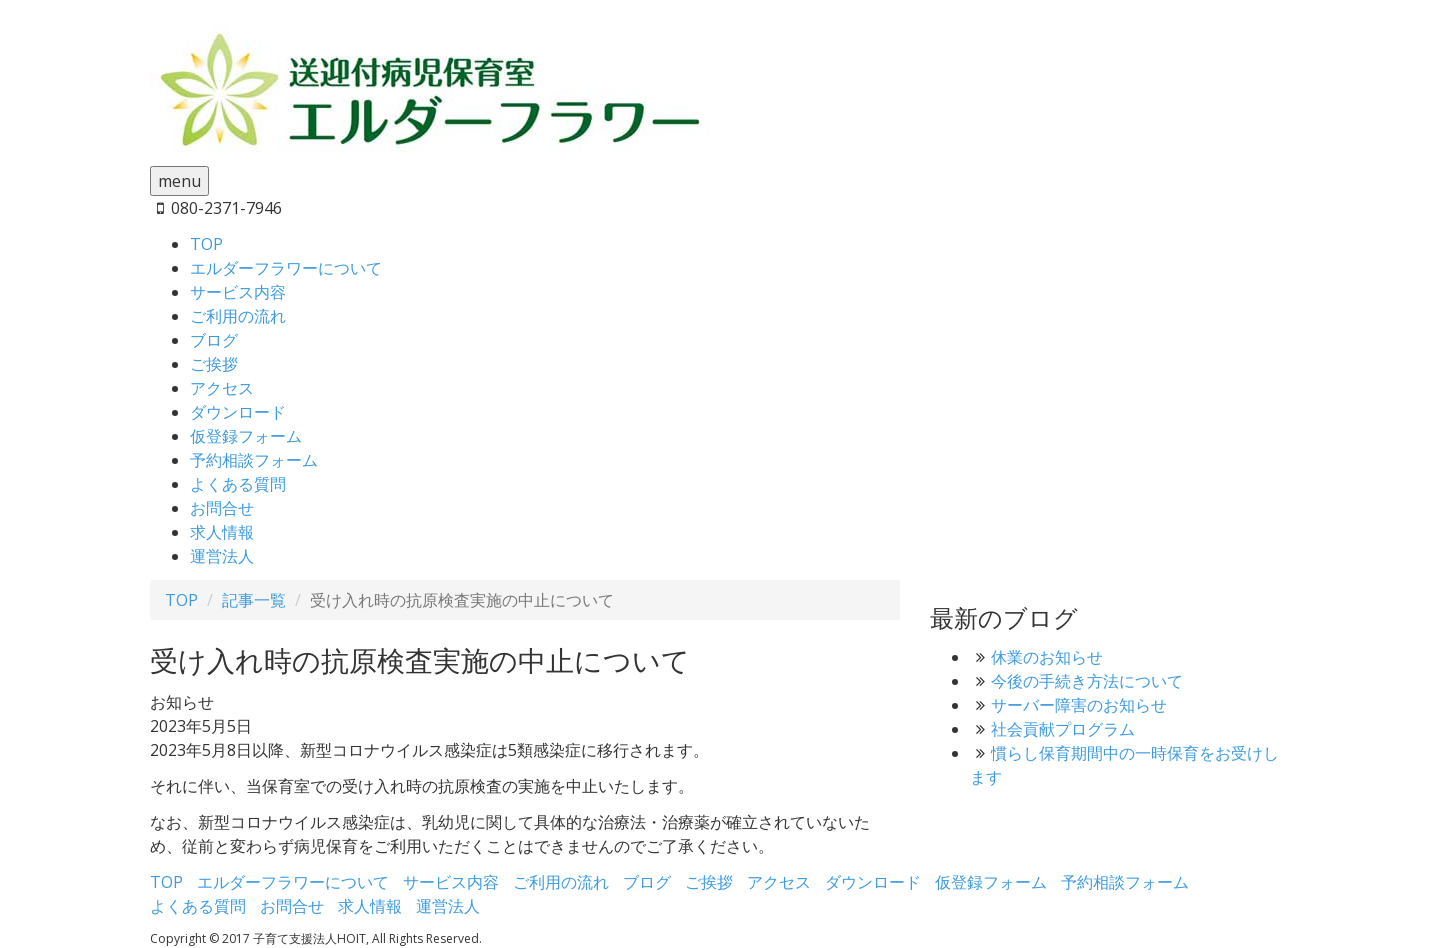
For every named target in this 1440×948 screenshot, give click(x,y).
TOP (206, 244)
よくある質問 (238, 484)
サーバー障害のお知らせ (1079, 705)
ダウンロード (238, 412)
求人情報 (222, 532)
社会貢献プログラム (1063, 729)
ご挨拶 (214, 364)
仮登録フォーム (246, 436)
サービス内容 (238, 292)
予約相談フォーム (254, 460)
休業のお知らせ (1047, 657)
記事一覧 (254, 600)
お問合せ (222, 508)
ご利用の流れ (238, 316)
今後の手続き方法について (1087, 681)
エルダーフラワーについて (286, 268)
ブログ (214, 340)
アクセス (222, 388)
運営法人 (222, 556)
